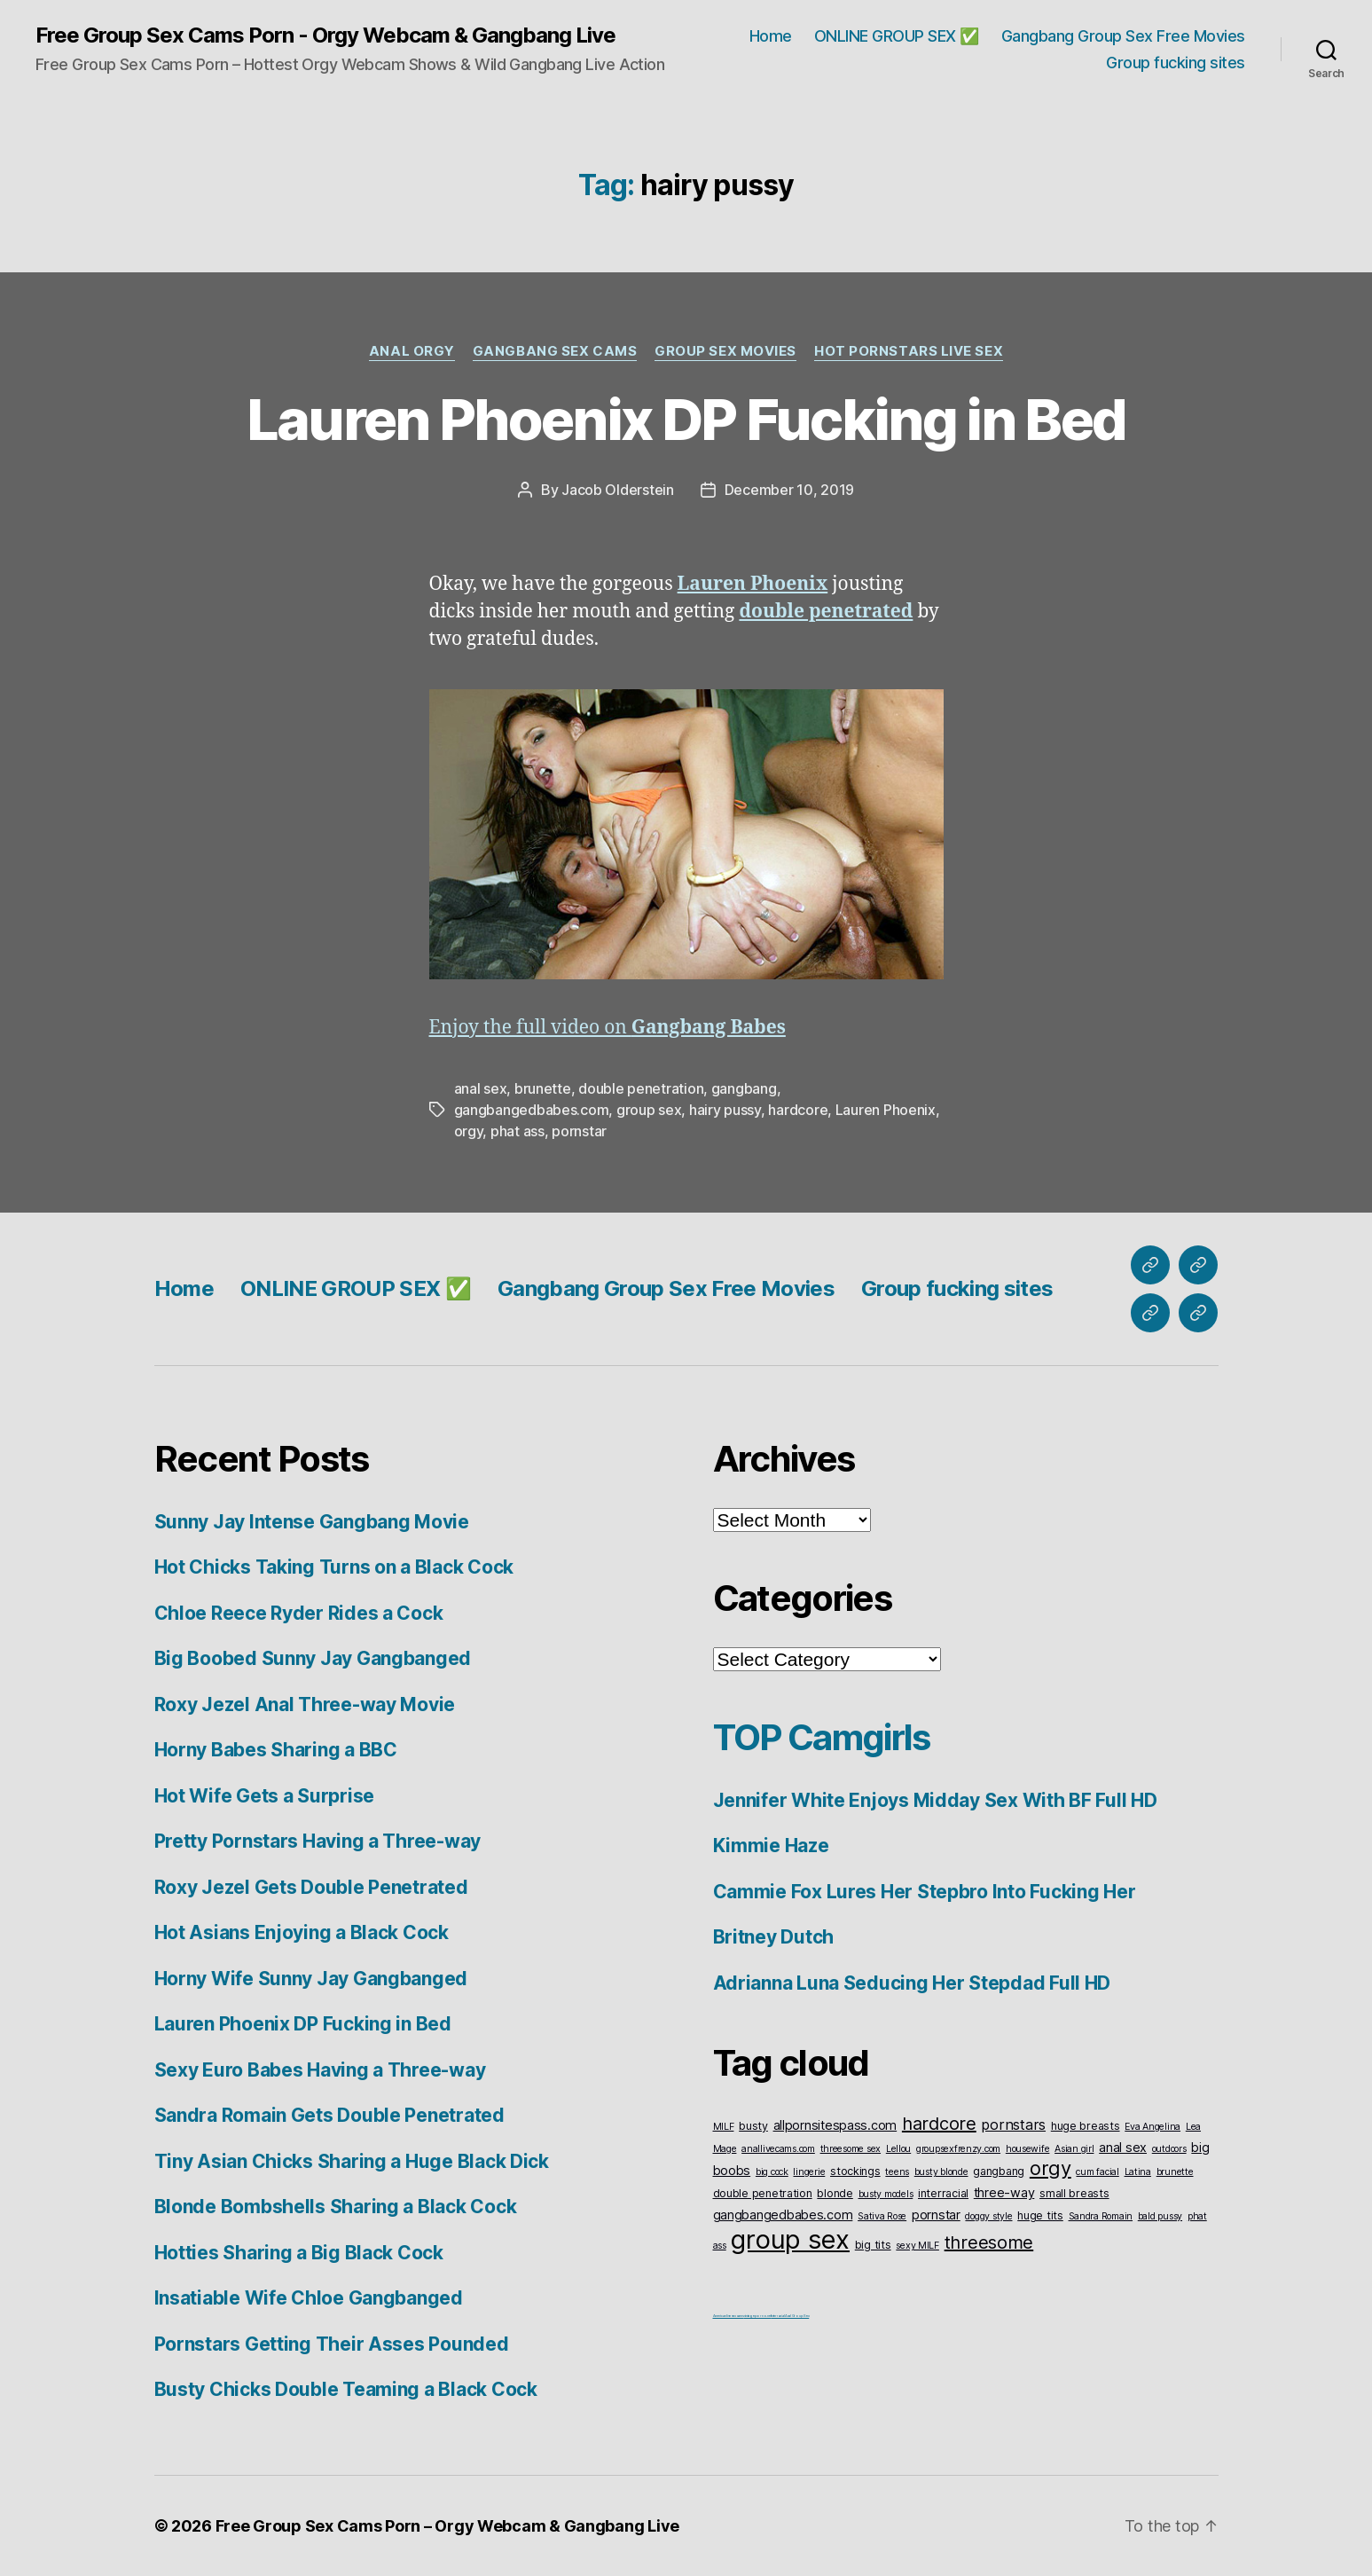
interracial (943, 2193)
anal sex (480, 1088)
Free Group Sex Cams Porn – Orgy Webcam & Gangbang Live (447, 2526)
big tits (873, 2244)
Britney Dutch (774, 1937)
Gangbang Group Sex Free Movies (1123, 36)
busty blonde (941, 2172)
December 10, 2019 (789, 490)
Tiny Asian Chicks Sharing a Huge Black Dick (351, 2161)
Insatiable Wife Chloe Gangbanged (308, 2298)
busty (753, 2125)
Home (770, 36)
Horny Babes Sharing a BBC (275, 1750)
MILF (723, 2126)
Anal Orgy (412, 351)
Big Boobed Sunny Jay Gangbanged (313, 1658)
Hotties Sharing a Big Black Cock (298, 2253)
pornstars (1013, 2124)
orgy (468, 1131)
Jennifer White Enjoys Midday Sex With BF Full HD (935, 1800)
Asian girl (1074, 2149)
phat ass (517, 1131)
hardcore (797, 1110)
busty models (885, 2194)
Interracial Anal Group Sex (790, 2315)
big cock (772, 2172)
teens (897, 2172)
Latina (1138, 2172)
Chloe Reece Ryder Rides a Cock (298, 1613)
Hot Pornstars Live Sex (908, 351)
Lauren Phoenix (885, 1110)
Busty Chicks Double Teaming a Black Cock (345, 2389)
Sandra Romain (1101, 2216)
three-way (1004, 2192)
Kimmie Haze (771, 1845)
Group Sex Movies (725, 351)
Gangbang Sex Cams (555, 351)
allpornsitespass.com (835, 2124)
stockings (855, 2171)
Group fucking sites (1175, 62)
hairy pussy (725, 1110)
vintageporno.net (758, 2315)
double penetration (640, 1088)
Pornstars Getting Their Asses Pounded (331, 2344)
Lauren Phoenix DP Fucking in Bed (686, 419)
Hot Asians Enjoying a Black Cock (301, 1932)
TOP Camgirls (821, 1737)
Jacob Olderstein (617, 490)
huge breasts (1085, 2125)
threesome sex (851, 2149)
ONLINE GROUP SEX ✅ (896, 36)
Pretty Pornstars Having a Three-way (318, 1841)
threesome (989, 2242)
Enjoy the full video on (607, 1028)
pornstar (579, 1131)
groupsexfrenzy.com (958, 2149)
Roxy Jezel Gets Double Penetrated (311, 1887)
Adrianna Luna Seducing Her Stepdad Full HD (912, 1983)
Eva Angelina (1152, 2126)
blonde (834, 2193)
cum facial (1097, 2172)
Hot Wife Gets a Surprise (264, 1796)
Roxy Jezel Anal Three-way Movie (305, 1704)
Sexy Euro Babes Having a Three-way (320, 2070)
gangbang (744, 1088)
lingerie (809, 2172)
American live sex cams (728, 2315)
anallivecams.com (778, 2149)
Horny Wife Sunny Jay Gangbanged (311, 1978)
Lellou (898, 2149)
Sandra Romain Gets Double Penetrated (329, 2115)
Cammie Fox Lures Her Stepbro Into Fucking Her (924, 1892)
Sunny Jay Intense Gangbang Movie (311, 1522)
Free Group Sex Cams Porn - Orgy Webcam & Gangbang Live (325, 35)
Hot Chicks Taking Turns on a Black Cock (334, 1567)
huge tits (1040, 2215)
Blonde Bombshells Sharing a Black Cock (335, 2206)
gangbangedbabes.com (531, 1110)
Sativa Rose (882, 2216)
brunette (542, 1088)
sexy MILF (917, 2245)
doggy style (988, 2216)
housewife (1028, 2149)
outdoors (1169, 2149)
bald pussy (1160, 2216)
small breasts (1074, 2193)
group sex (649, 1110)
